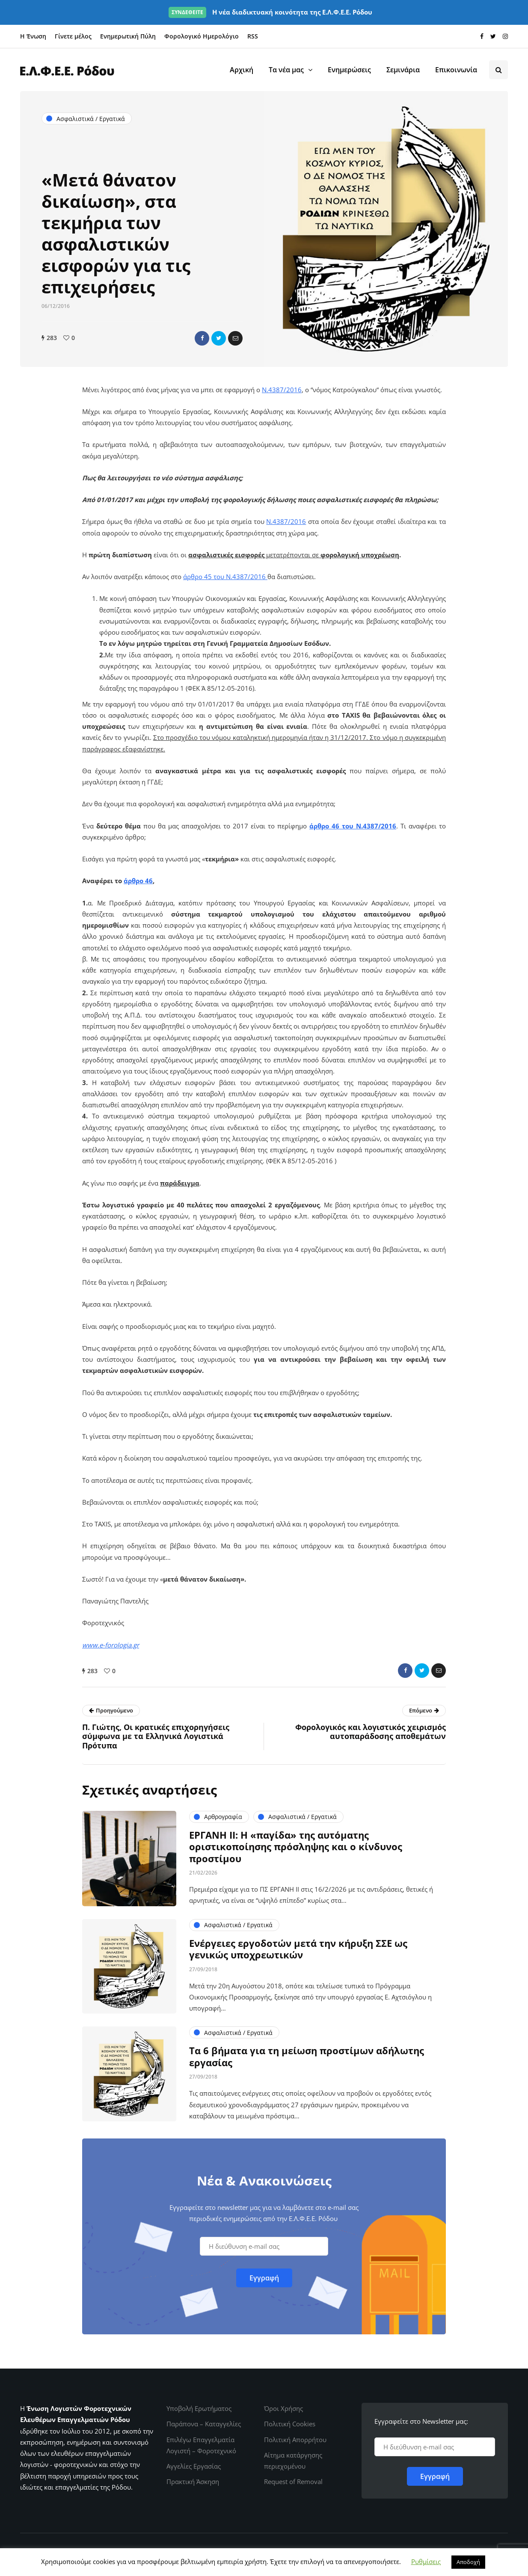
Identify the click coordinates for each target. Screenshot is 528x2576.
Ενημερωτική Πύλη (128, 36)
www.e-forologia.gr (110, 1645)
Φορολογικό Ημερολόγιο (201, 36)
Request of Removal (293, 2481)
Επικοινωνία (456, 69)
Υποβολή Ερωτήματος (198, 2408)
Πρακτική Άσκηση (192, 2481)
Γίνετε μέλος (73, 36)
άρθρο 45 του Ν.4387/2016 (225, 576)
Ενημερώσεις (349, 69)
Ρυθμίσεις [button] (426, 2561)
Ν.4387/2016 (282, 389)
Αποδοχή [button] (468, 2562)
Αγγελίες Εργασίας (193, 2466)
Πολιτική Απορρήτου (295, 2439)
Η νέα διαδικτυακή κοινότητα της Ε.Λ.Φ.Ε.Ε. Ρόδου (270, 12)
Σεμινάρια (403, 69)
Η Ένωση (33, 36)
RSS (252, 36)
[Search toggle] (498, 69)
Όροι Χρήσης (283, 2408)
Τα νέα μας (286, 69)
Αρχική (241, 69)
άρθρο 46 (324, 826)
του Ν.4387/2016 (367, 826)
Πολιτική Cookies (289, 2423)
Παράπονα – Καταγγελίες (203, 2423)
